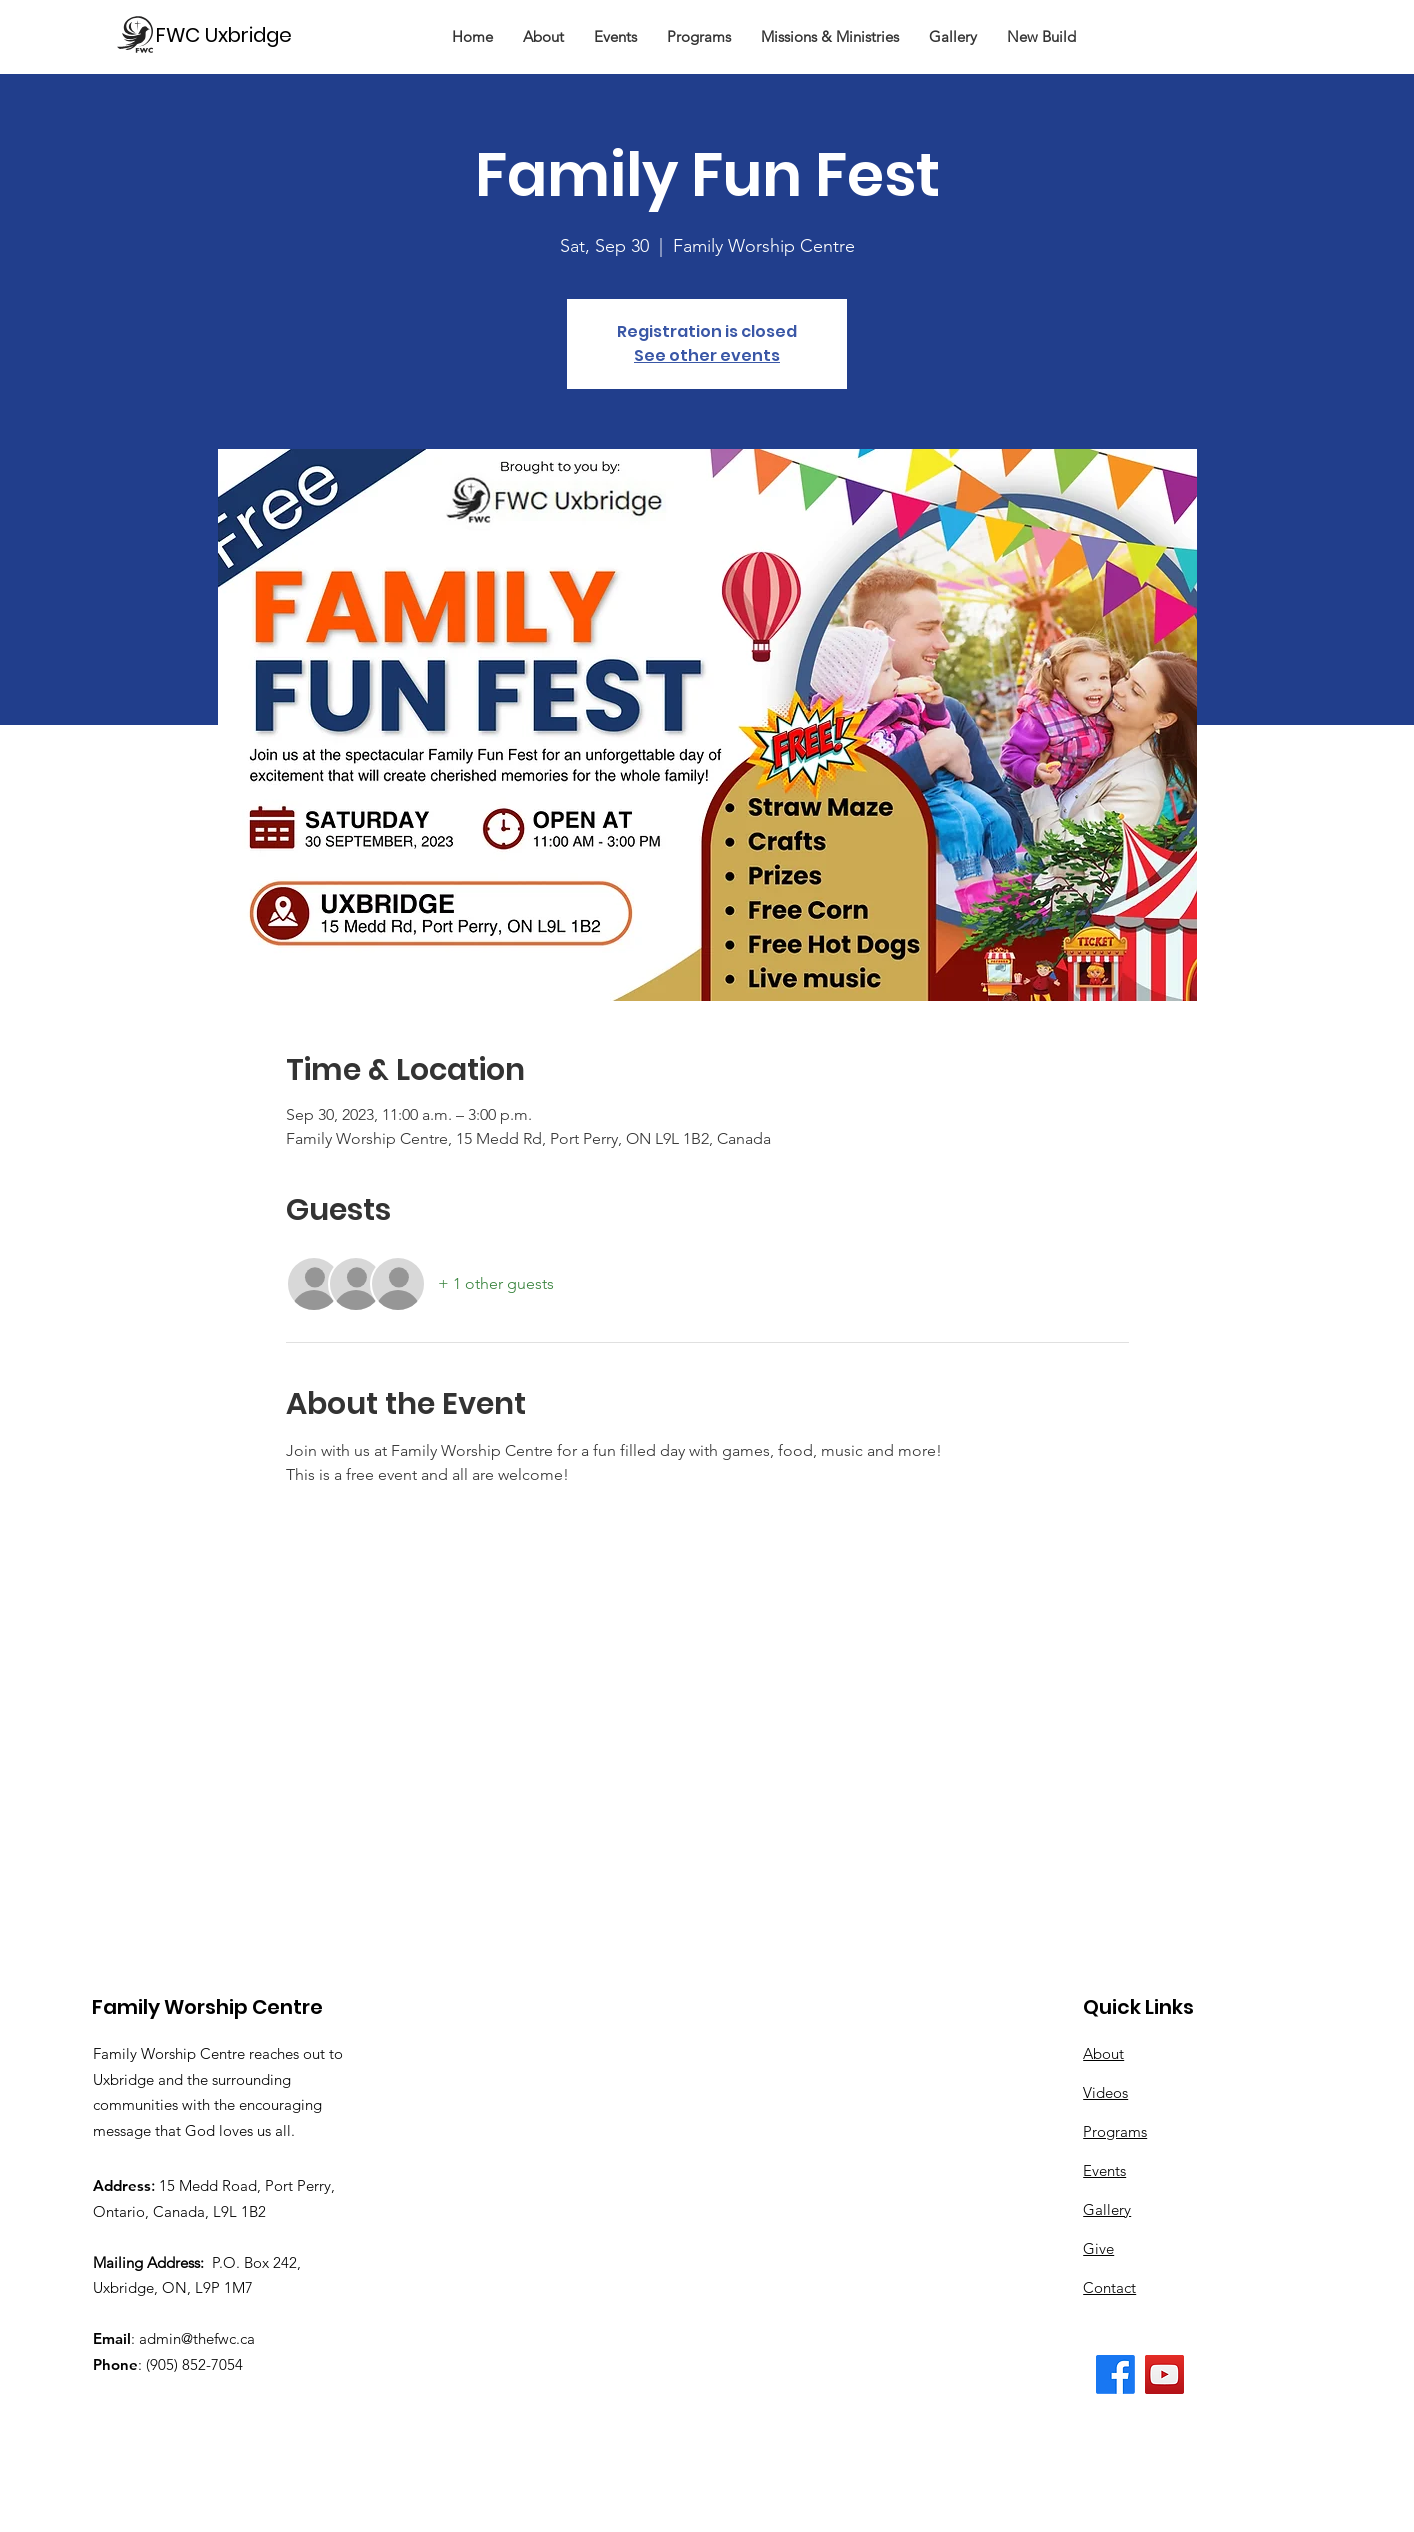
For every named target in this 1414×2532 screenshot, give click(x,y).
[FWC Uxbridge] (232, 34)
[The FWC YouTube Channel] (1164, 2374)
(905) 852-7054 (194, 2364)
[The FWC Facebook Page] (1115, 2374)
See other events (707, 355)
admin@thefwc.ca (197, 2338)
